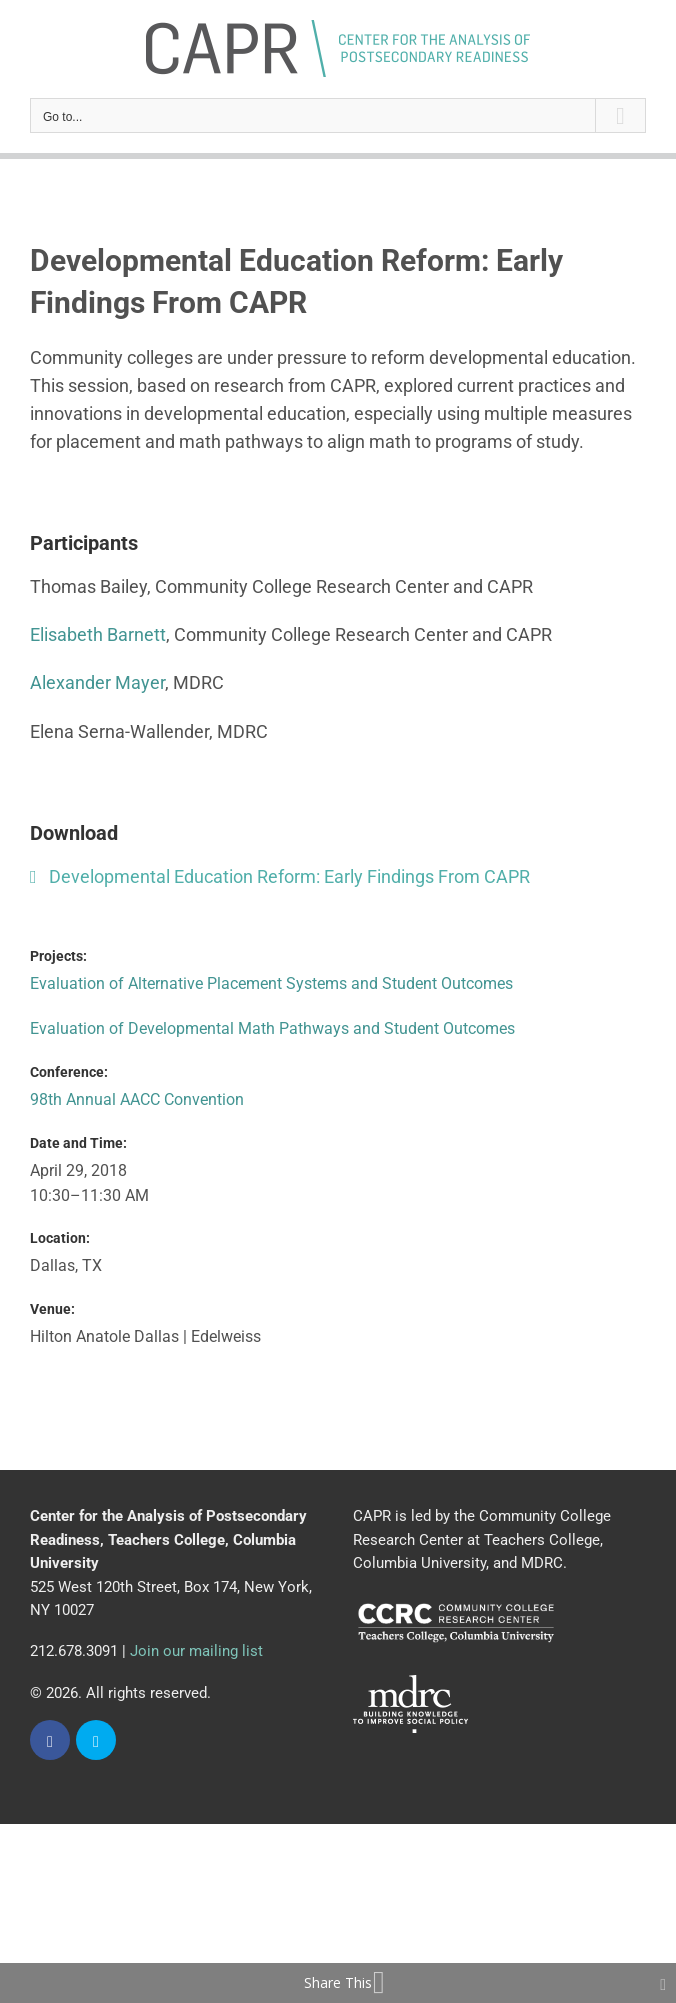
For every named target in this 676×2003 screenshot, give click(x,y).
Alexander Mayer (97, 682)
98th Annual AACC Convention (137, 1099)
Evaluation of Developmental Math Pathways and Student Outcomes (272, 1028)
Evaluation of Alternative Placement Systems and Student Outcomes (271, 983)
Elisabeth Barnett (98, 634)
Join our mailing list (196, 1651)
